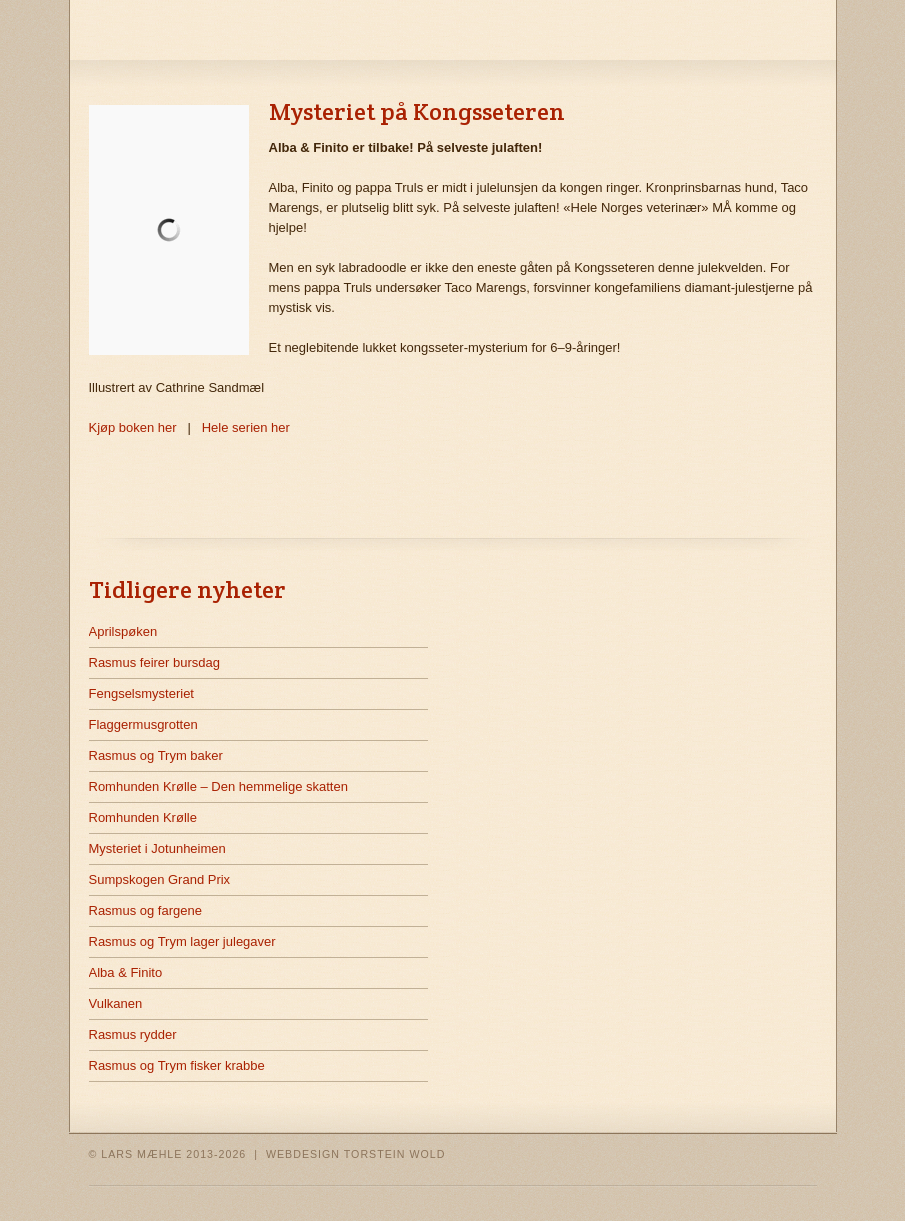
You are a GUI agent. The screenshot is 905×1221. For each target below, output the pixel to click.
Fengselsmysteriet (141, 693)
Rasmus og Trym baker (156, 755)
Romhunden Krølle (143, 817)
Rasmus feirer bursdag (155, 662)
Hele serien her (246, 427)
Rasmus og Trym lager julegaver (182, 941)
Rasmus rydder (133, 1034)
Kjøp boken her (133, 427)
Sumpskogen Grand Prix (160, 879)
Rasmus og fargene (145, 910)
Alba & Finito (126, 972)
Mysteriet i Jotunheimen (157, 848)
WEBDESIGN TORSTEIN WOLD (356, 1154)
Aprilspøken (123, 631)
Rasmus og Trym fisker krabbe (177, 1065)
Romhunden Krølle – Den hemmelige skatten (218, 786)
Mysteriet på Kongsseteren (417, 111)
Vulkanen (116, 1003)
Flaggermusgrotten (143, 724)
